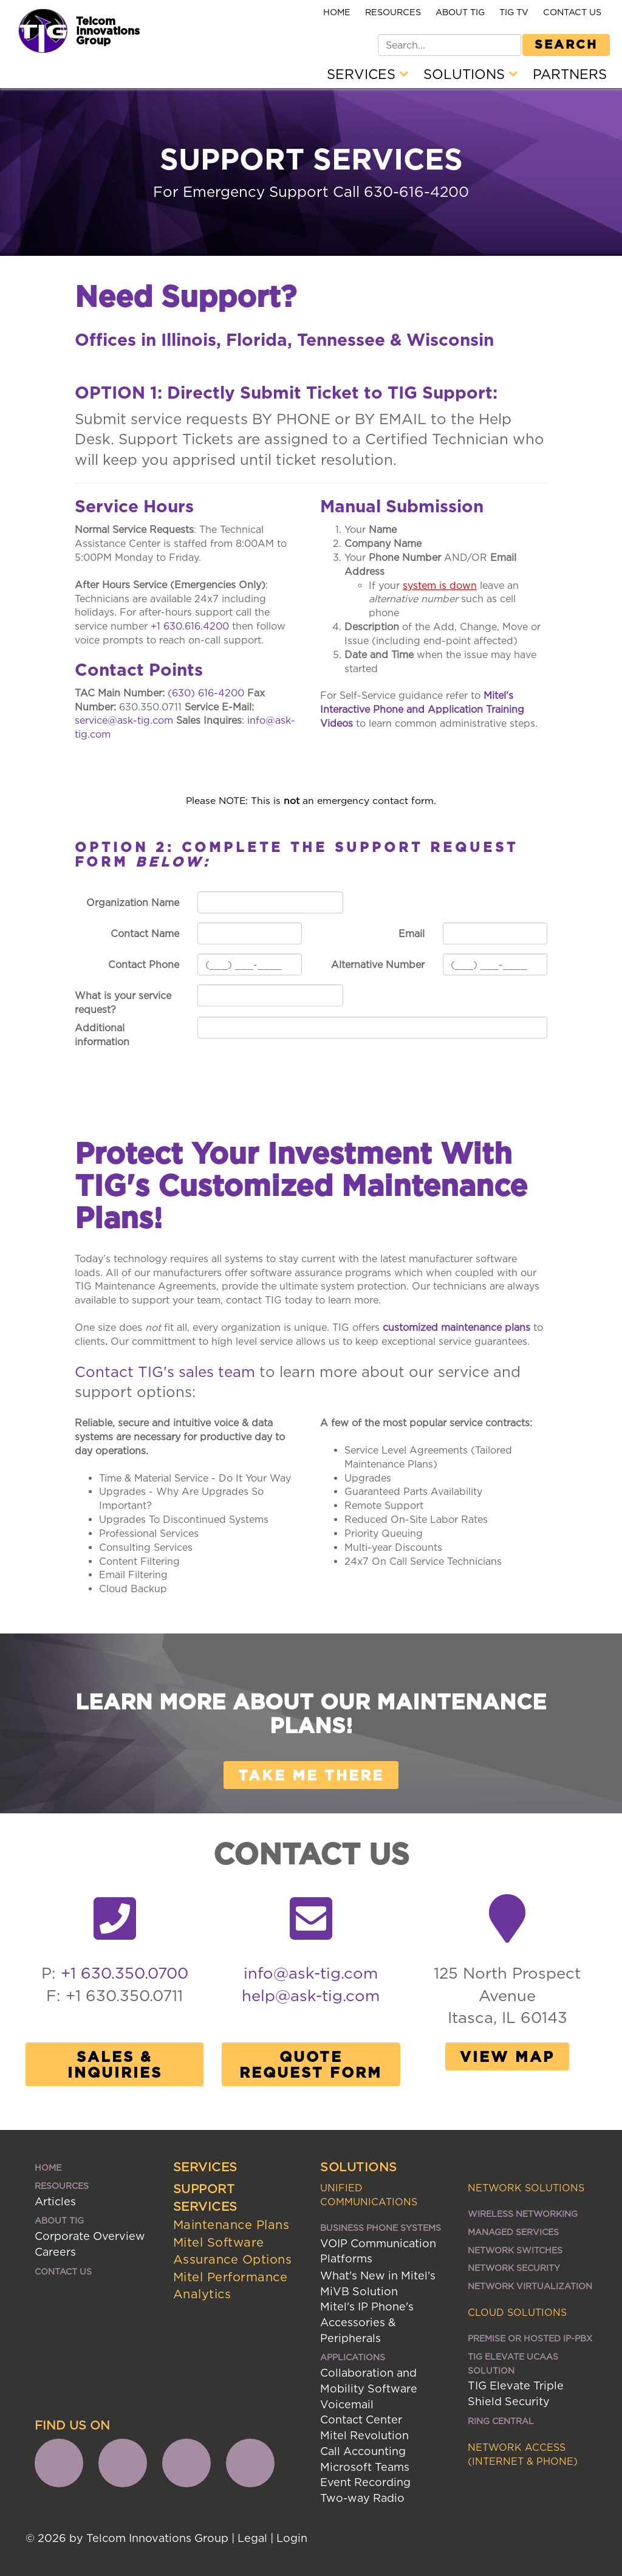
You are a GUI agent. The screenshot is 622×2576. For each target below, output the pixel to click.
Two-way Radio (362, 2498)
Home (336, 11)
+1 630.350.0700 (124, 1973)
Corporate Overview (90, 2236)
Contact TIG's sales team (165, 1371)
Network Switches (515, 2250)
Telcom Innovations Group (108, 30)
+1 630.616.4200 (190, 625)
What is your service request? (123, 1002)
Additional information (102, 1034)
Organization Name (132, 902)
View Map (507, 2056)
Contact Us (572, 11)
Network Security (514, 2267)
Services (367, 74)
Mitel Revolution (364, 2435)
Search (566, 43)
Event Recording (365, 2482)
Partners (570, 74)
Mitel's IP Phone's (367, 2306)
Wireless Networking (523, 2213)
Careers (55, 2252)
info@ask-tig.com (311, 1973)
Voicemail (347, 2404)
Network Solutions (526, 2187)
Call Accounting (363, 2451)
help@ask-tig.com (311, 1995)
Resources (393, 11)
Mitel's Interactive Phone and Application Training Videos (422, 709)
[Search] (449, 45)
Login (291, 2538)
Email (411, 933)
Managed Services (513, 2231)
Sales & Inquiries (114, 2064)
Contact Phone (143, 964)
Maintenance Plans (231, 2224)
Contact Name (145, 933)
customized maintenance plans (456, 1327)
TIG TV (513, 11)
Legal (252, 2538)
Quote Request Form (310, 2064)
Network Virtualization (530, 2285)
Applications (352, 2356)
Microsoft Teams (364, 2467)
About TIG (460, 11)
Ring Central (501, 2420)
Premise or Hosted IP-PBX (530, 2338)
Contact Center (361, 2419)
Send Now (253, 1063)
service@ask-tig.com (124, 720)
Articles (55, 2201)
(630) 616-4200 (206, 692)
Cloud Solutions (517, 2312)
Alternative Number (378, 964)
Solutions (470, 74)
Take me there (311, 1775)
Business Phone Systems (380, 2227)
